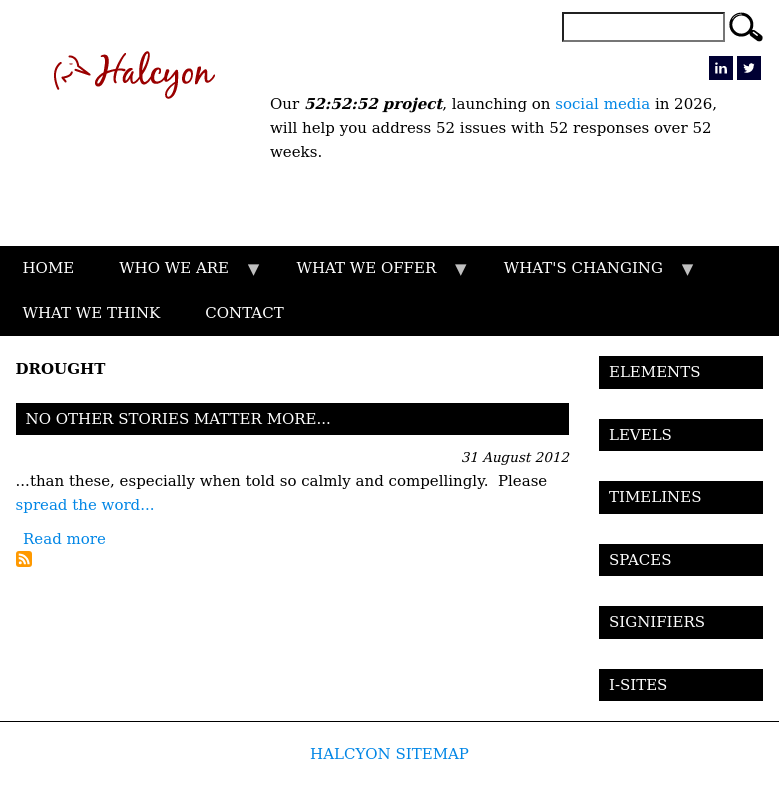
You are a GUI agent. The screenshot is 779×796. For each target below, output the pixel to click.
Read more (64, 539)
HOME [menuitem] (49, 268)
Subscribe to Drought (24, 559)
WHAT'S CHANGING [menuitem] (588, 275)
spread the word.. (83, 505)
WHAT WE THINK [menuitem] (92, 313)
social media (602, 104)
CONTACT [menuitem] (244, 313)
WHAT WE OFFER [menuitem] (372, 275)
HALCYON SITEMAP (389, 754)
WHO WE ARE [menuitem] (180, 275)
